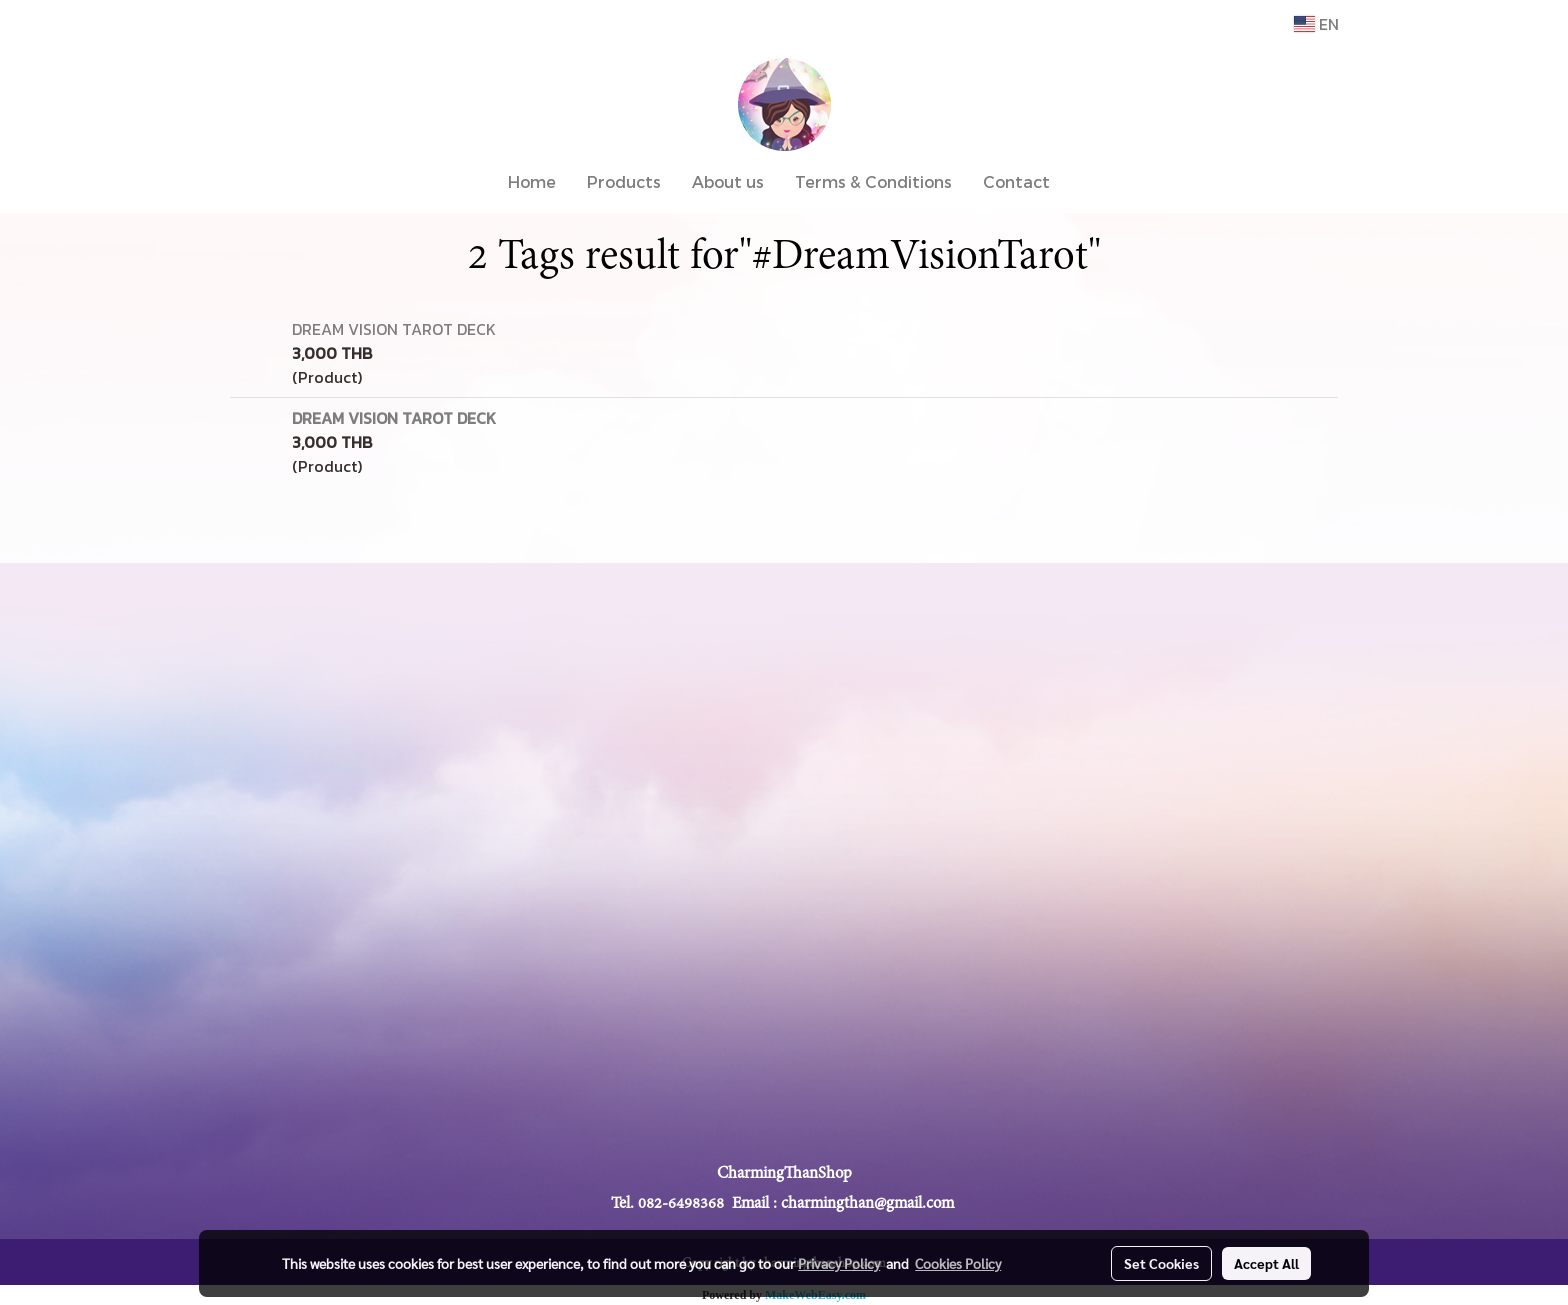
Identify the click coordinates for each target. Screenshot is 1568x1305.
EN (1316, 24)
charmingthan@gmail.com (867, 1203)
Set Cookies (1161, 1263)
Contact (1016, 181)
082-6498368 (681, 1203)
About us (728, 181)
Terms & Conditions (873, 181)
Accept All (1266, 1263)
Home (532, 181)
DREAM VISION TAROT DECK (394, 329)
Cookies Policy (958, 1263)
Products (624, 181)
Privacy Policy (839, 1263)
